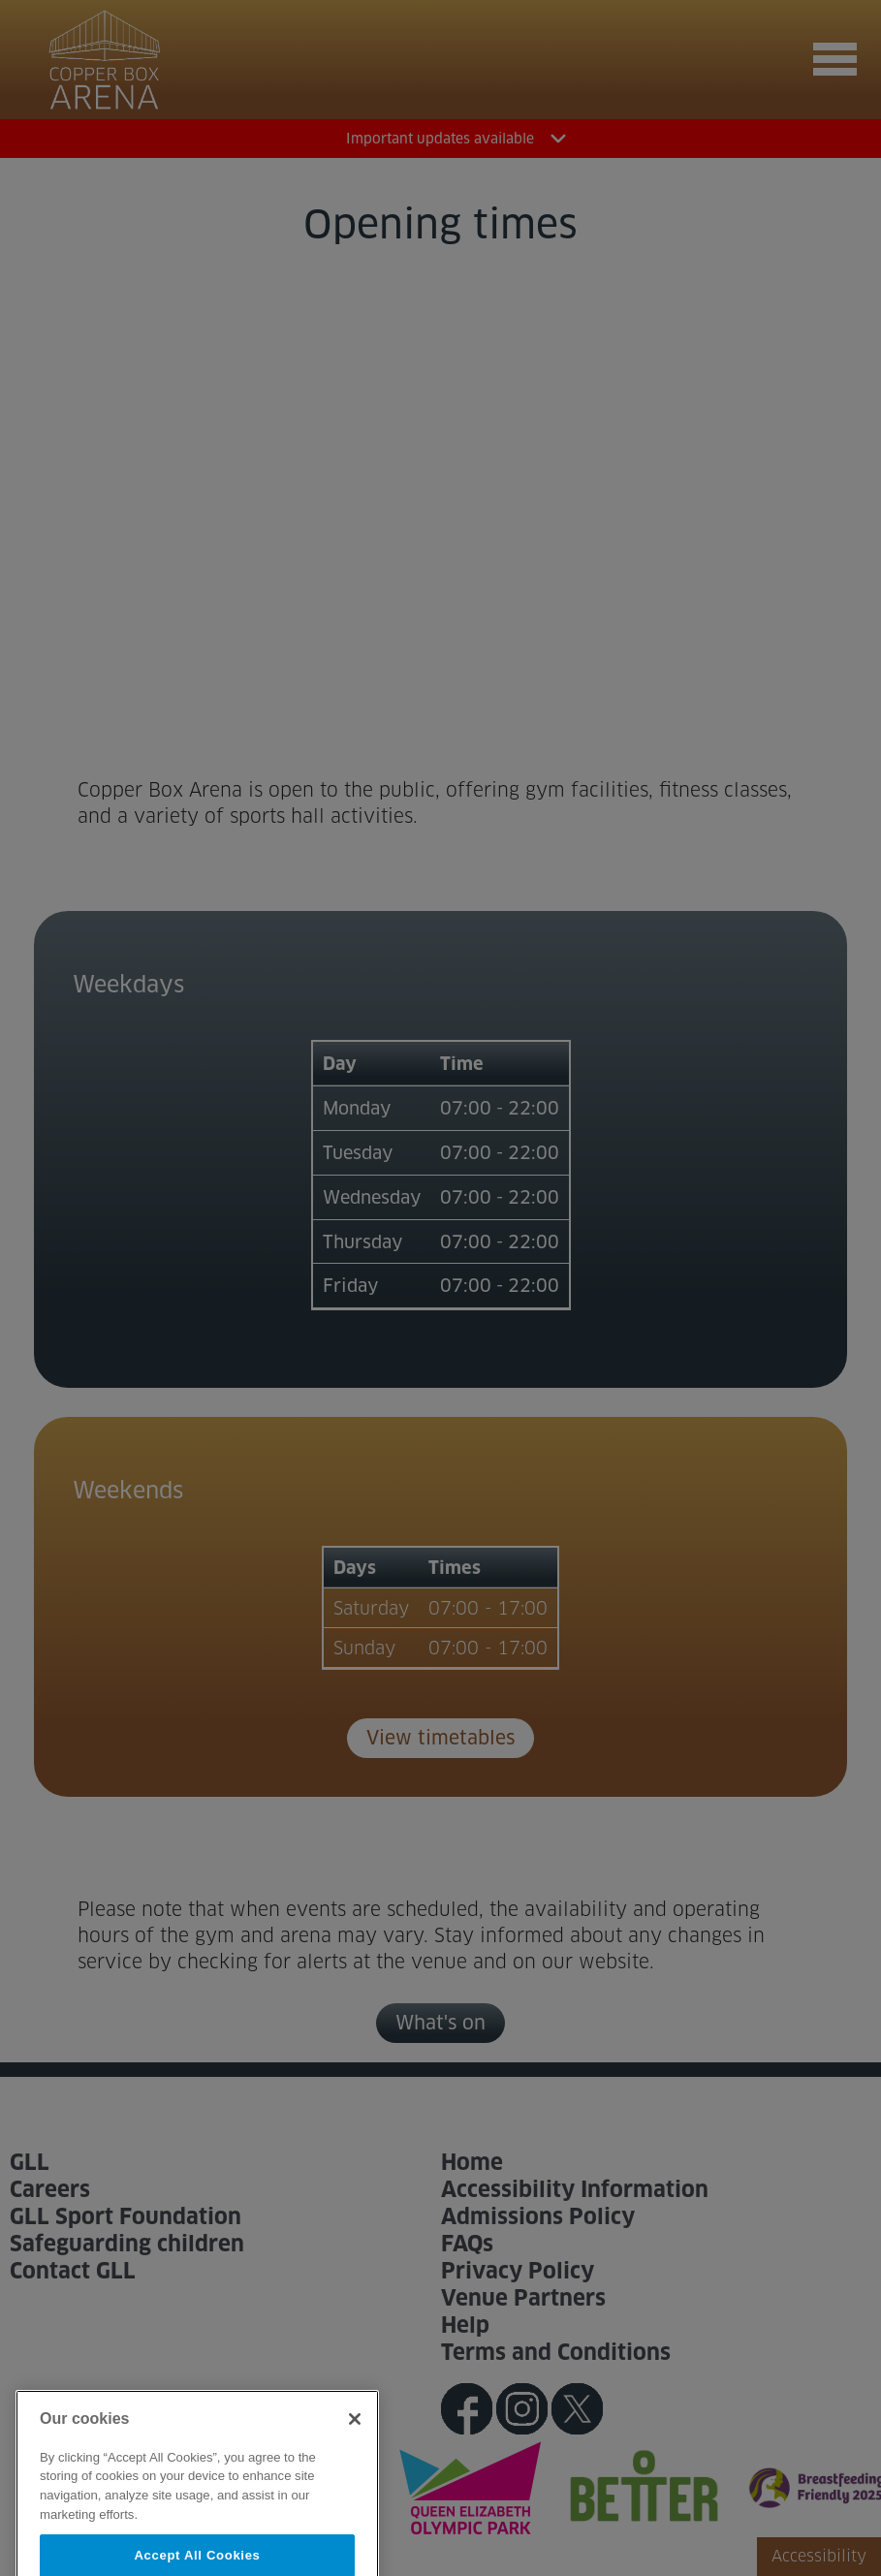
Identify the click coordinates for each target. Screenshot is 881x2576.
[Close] (354, 2443)
